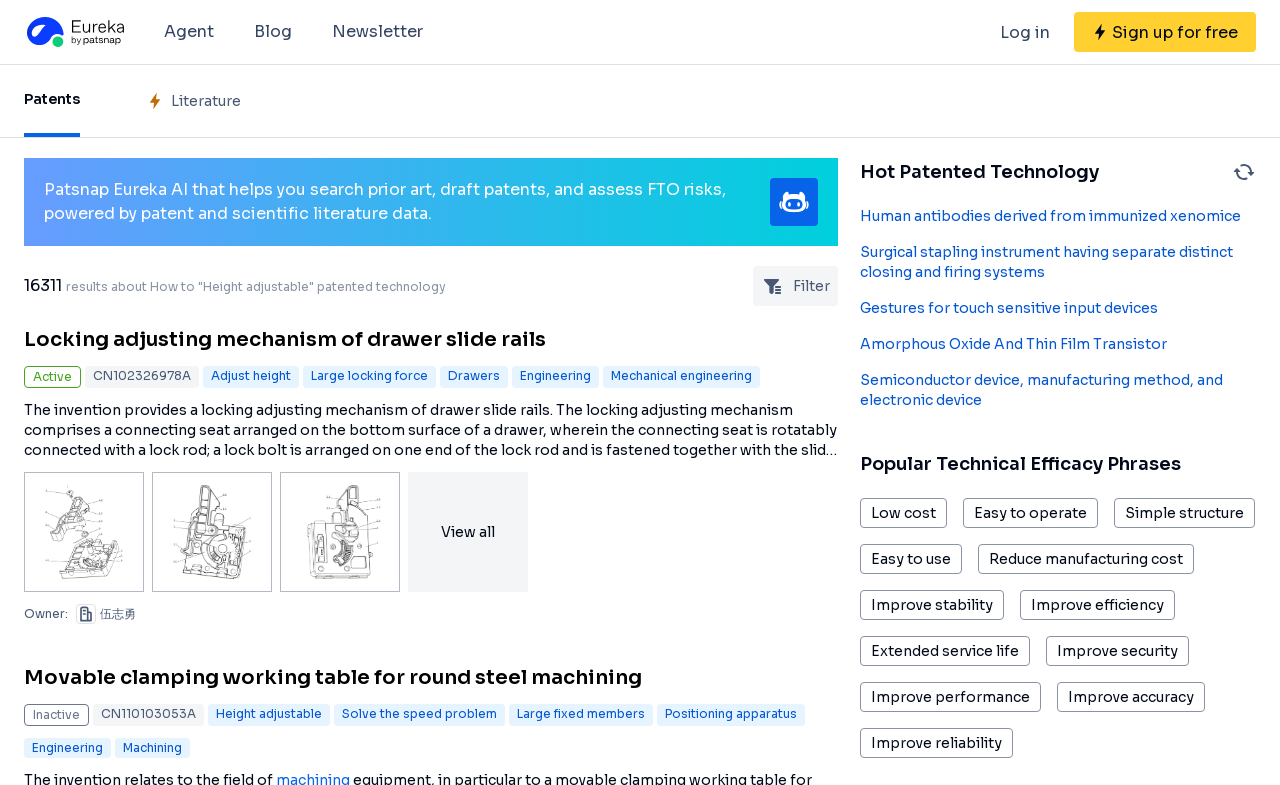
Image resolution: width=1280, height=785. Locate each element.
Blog (273, 31)
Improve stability (932, 605)
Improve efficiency (1097, 605)
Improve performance (950, 697)
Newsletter (377, 31)
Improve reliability (936, 743)
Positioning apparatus (731, 713)
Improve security (1117, 651)
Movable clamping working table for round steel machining (333, 677)
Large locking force (369, 375)
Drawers (474, 375)
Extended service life (945, 651)
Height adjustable (269, 713)
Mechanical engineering (681, 375)
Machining (152, 747)
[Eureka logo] (74, 32)
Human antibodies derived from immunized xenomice (1050, 216)
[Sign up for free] (1165, 32)
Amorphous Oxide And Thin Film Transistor (1013, 344)
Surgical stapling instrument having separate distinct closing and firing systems (1046, 262)
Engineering (555, 375)
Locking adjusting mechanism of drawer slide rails (285, 339)
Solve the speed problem (419, 713)
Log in (1025, 32)
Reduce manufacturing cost (1086, 559)
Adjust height (251, 375)
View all (468, 532)
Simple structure (1184, 513)
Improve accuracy (1131, 697)
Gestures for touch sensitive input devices (1009, 308)
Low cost (903, 513)
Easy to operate (1030, 513)
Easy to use (911, 559)
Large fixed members (581, 713)
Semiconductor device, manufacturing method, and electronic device (1041, 390)
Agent (189, 31)
